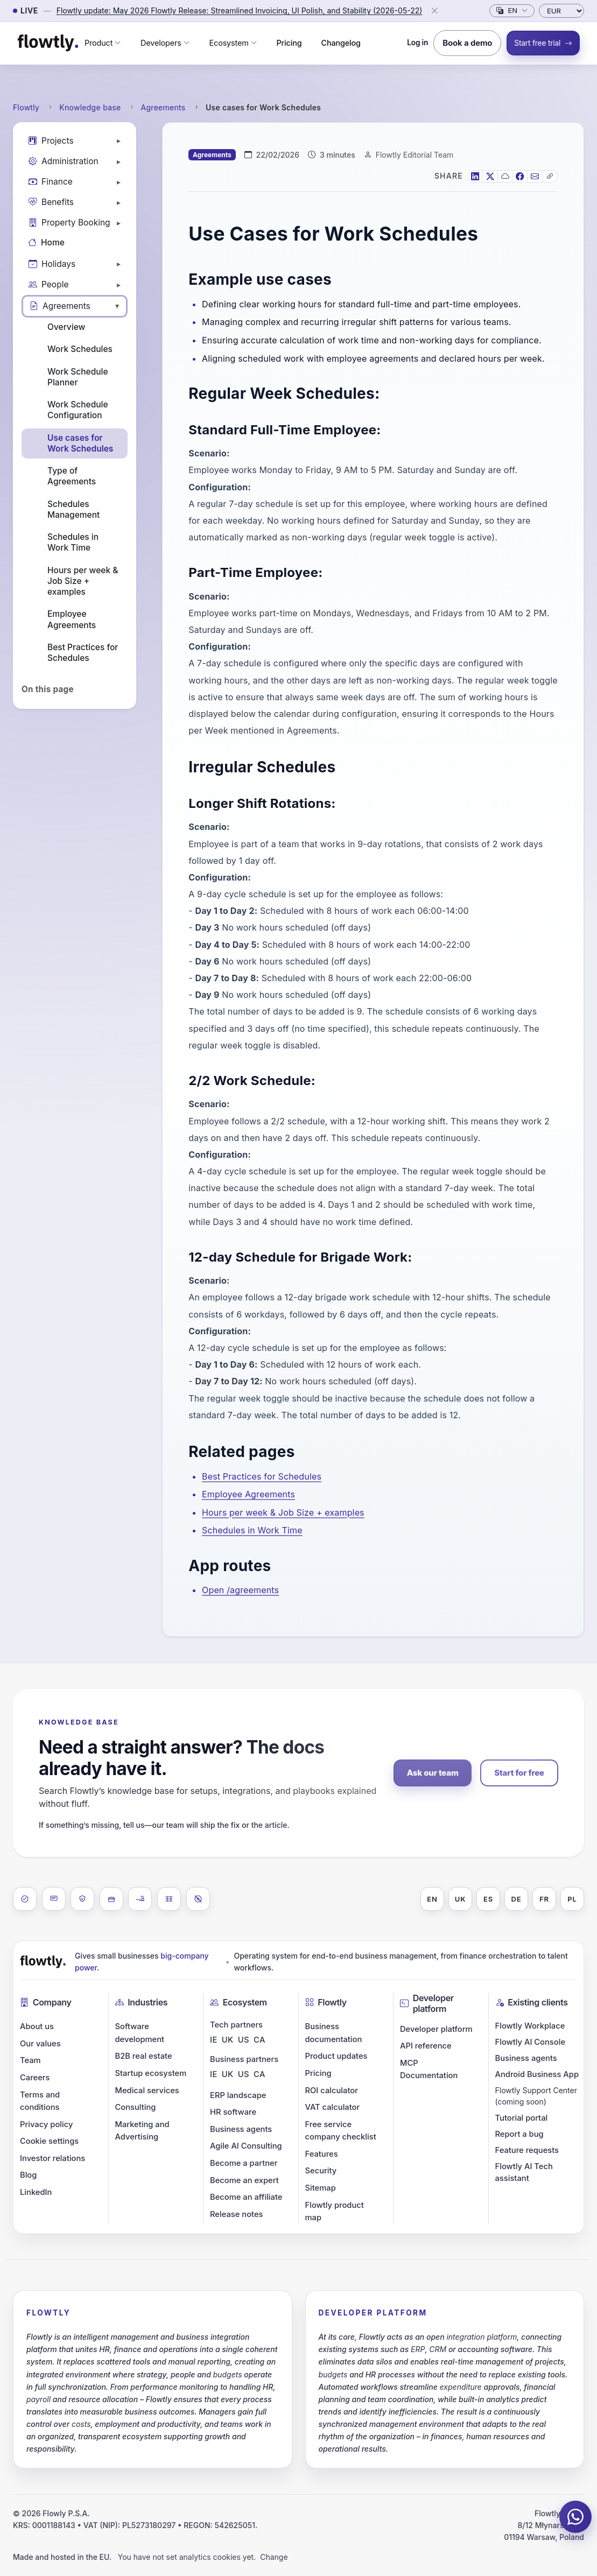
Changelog (341, 42)
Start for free (519, 1773)
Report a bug (519, 2134)
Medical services (147, 2090)
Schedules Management (73, 509)
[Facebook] (520, 176)
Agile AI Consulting (246, 2146)
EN (432, 1899)
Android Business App (537, 2074)
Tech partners (236, 2025)
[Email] (535, 176)
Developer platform (436, 2029)
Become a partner (243, 2163)
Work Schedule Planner (77, 377)
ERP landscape (238, 2095)
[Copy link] (550, 176)
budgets (227, 2374)
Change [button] (273, 2556)
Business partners (244, 2059)
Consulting (135, 2107)
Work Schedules (80, 349)
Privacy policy (46, 2124)
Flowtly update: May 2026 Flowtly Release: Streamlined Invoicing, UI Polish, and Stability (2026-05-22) (240, 10)
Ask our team (433, 1773)
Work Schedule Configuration (77, 409)
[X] (490, 176)
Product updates (336, 2056)
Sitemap (320, 2188)
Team (30, 2060)
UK (460, 1899)
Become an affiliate (246, 2197)
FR (544, 1899)
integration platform (481, 2336)
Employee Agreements (71, 619)
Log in (417, 42)
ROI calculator (331, 2090)
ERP (418, 2349)
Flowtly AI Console (530, 2042)
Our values (40, 2044)
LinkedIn (36, 2192)
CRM (437, 2349)
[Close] (434, 11)
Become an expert (244, 2180)
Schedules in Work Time (73, 542)
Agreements (163, 107)
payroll (38, 2399)
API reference (426, 2046)
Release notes (236, 2214)
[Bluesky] (505, 176)
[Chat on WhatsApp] (575, 2517)
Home (46, 242)
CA (259, 2040)
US (243, 2040)
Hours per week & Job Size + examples (82, 581)
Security (321, 2171)
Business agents (241, 2129)
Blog (28, 2175)
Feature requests (527, 2150)
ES (488, 1899)
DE (516, 1899)
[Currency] (561, 11)
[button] (103, 43)
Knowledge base (90, 107)
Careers (35, 2077)
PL (572, 1899)
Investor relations (52, 2158)
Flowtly (26, 107)
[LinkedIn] (475, 176)
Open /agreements (240, 1590)
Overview (66, 327)
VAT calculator (332, 2107)
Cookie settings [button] (49, 2141)
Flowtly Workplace (530, 2026)
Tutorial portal (521, 2118)
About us (37, 2026)
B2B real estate (143, 2056)
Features (321, 2154)
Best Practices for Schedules (82, 652)
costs (81, 2424)
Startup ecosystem (151, 2073)
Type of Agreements (71, 476)
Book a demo (467, 43)
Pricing (288, 42)
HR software (233, 2112)
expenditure (461, 2386)
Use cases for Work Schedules (80, 443)
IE (213, 2040)
